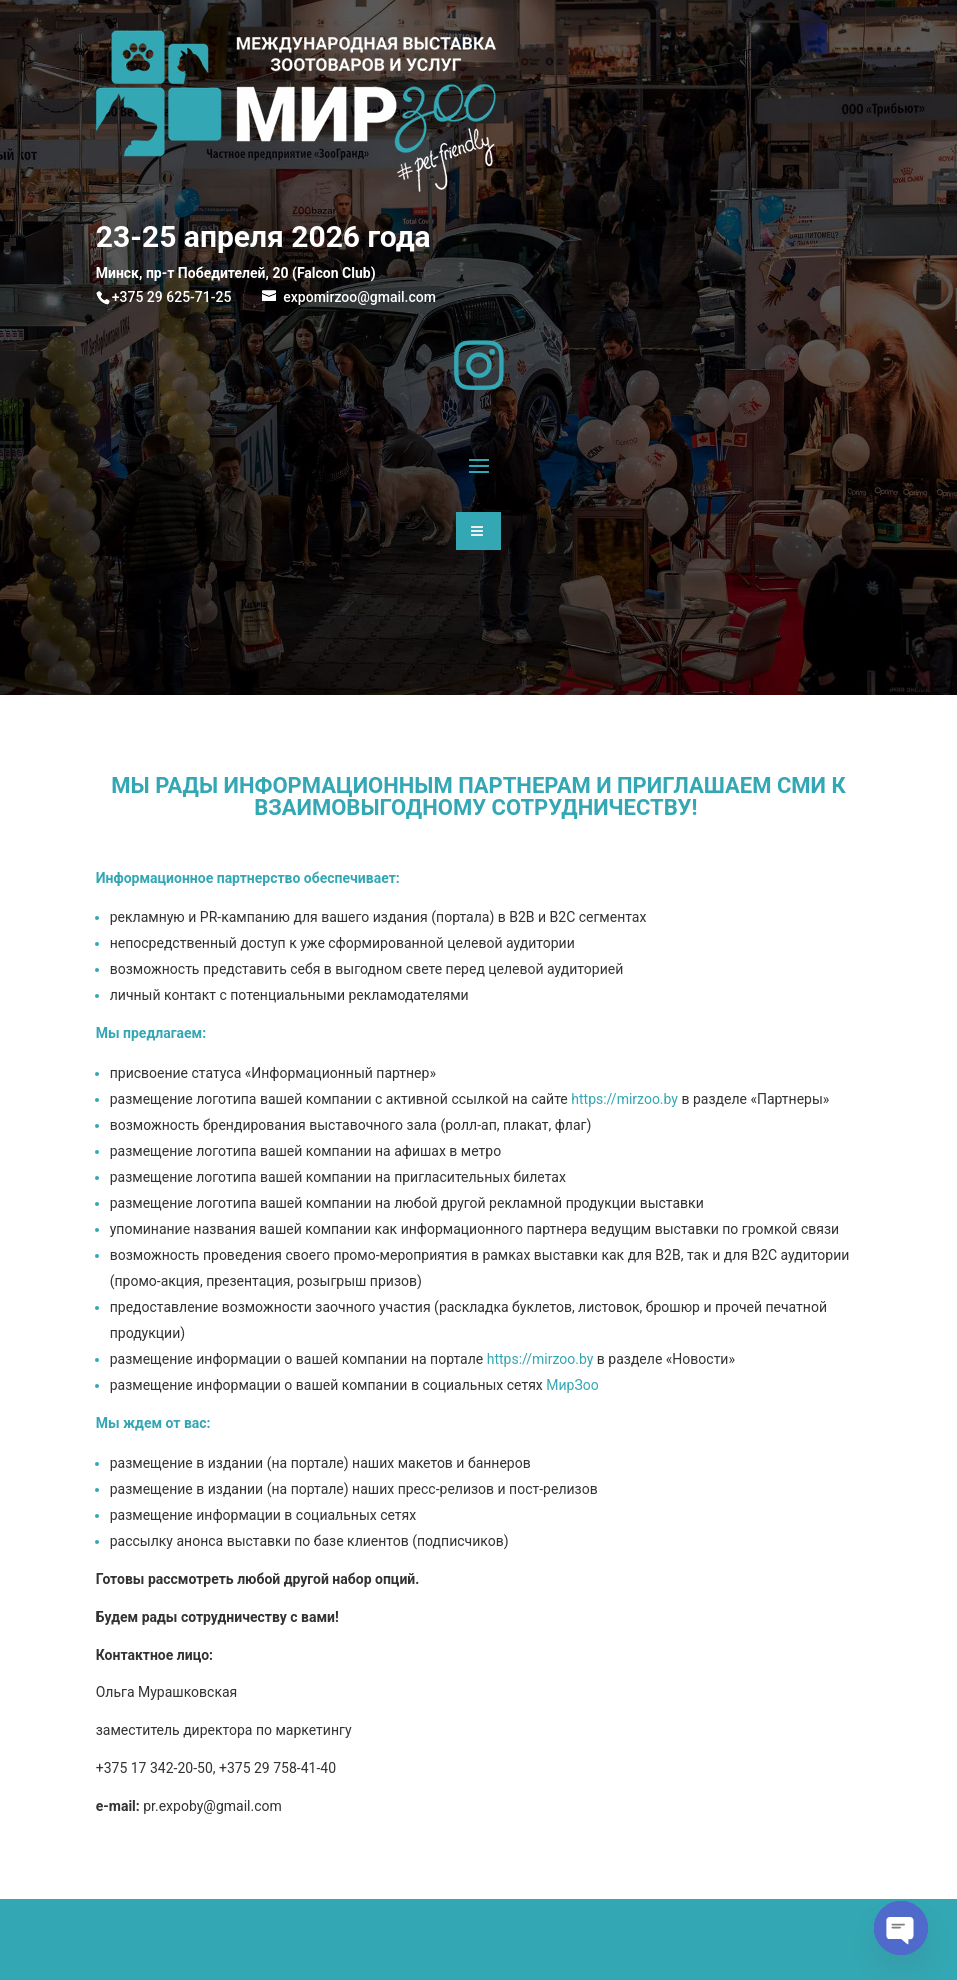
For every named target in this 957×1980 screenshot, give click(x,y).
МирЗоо (572, 1385)
